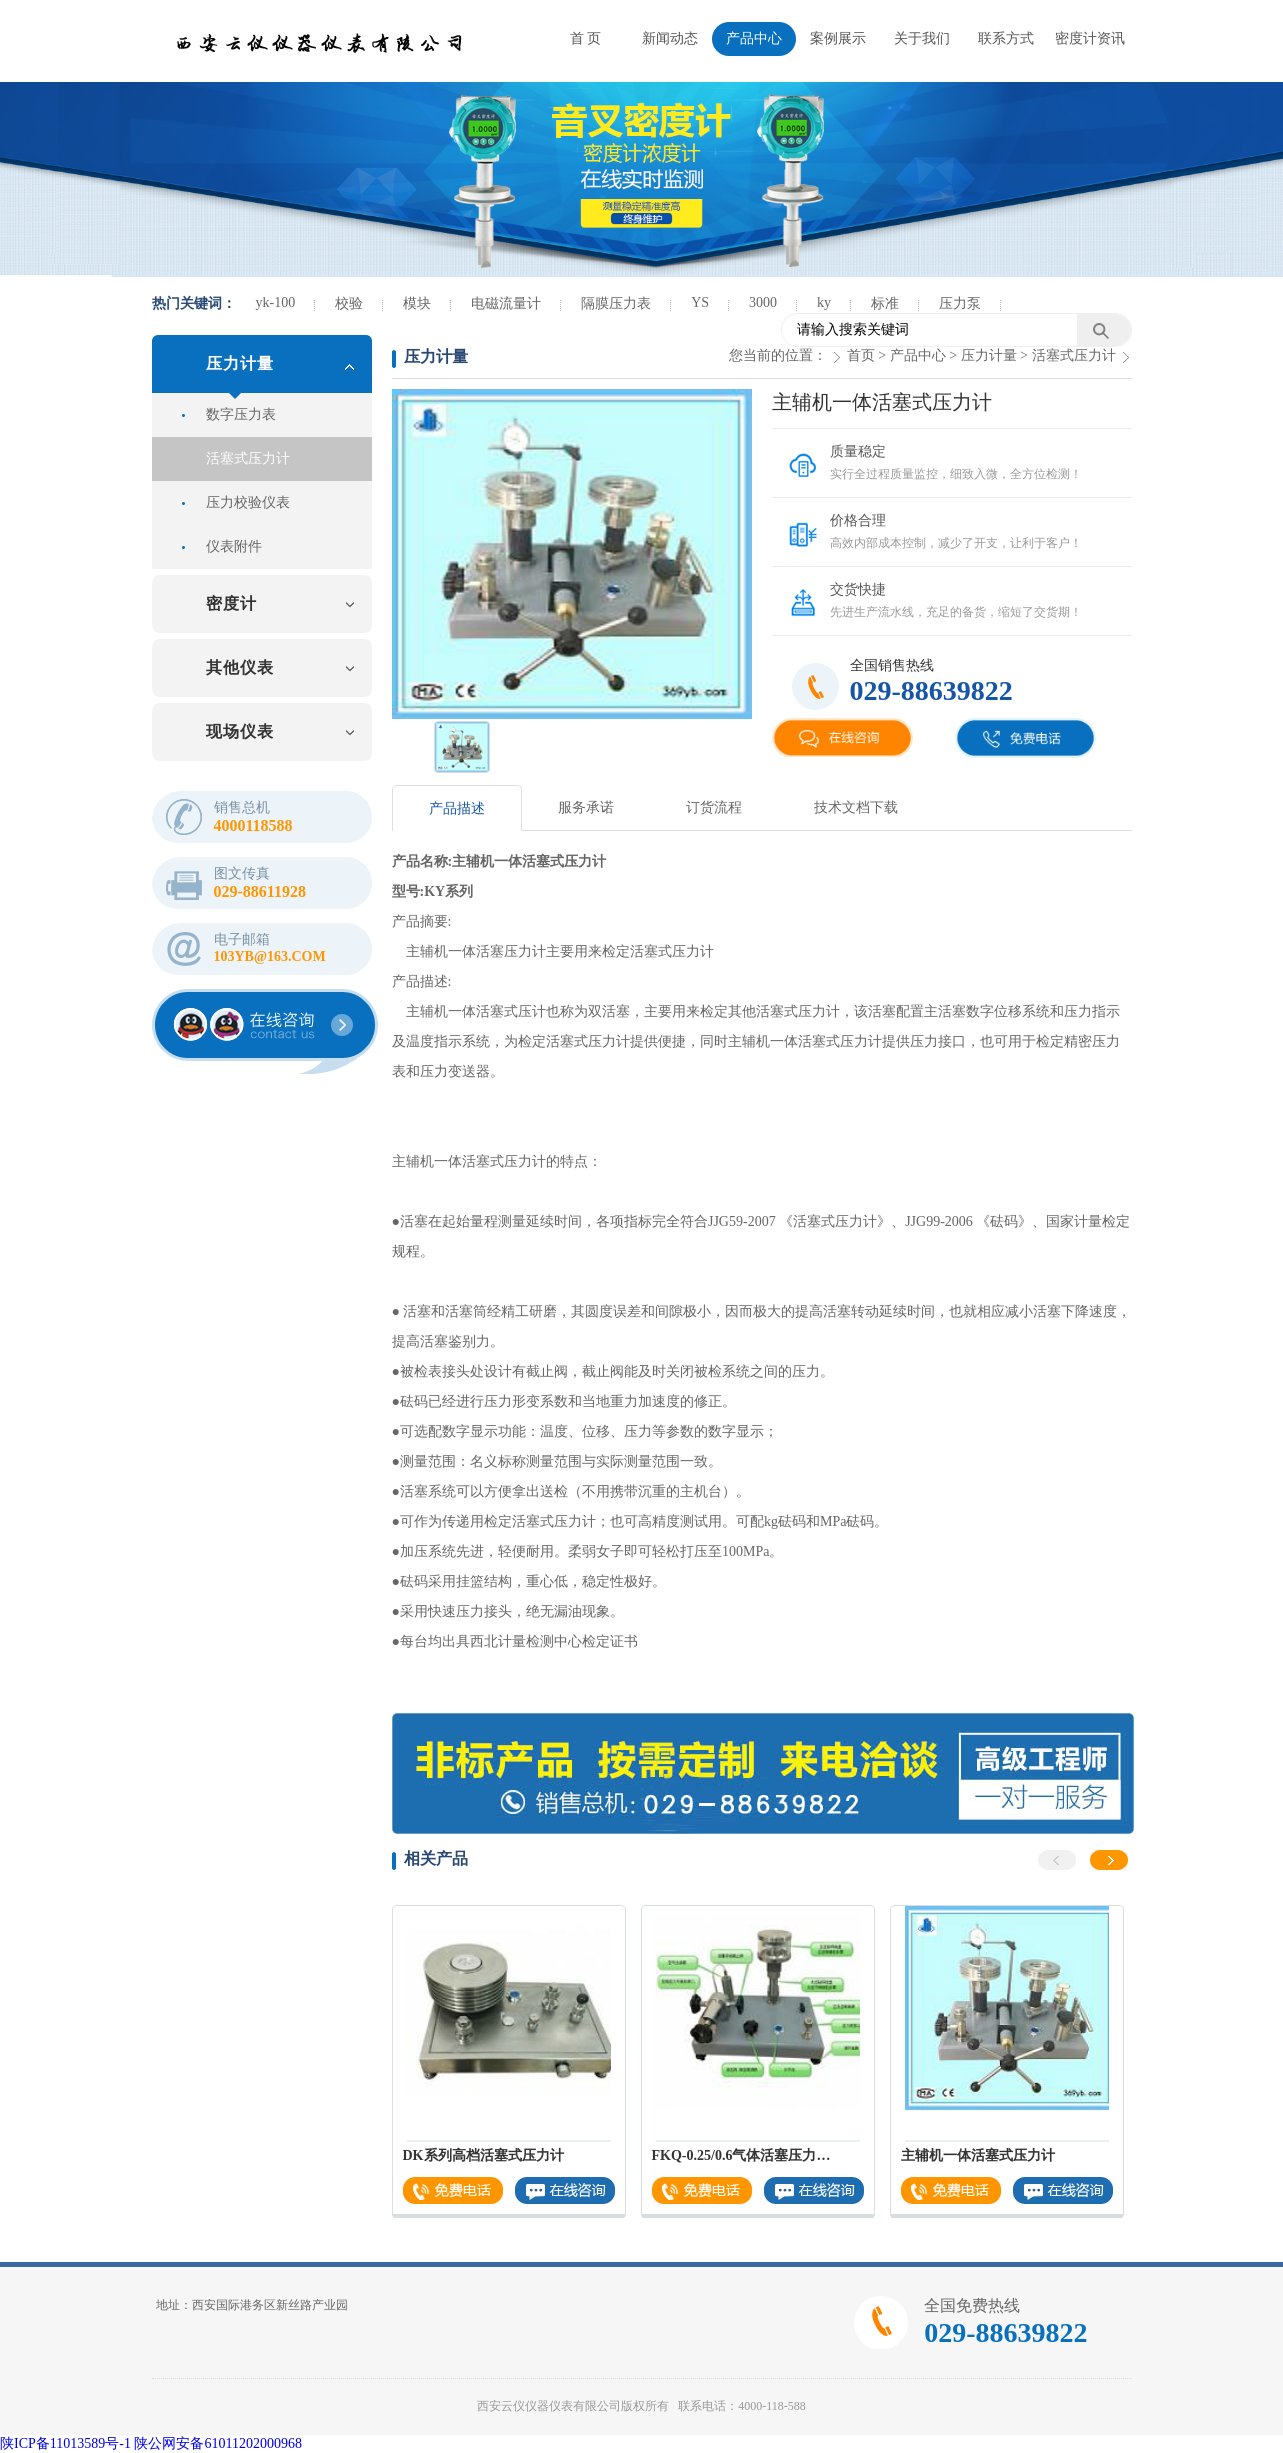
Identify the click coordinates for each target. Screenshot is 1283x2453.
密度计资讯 (1090, 38)
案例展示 (838, 38)
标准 (885, 303)
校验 (349, 303)
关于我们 (922, 38)
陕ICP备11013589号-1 (65, 2443)
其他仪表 (240, 667)
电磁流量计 (506, 303)
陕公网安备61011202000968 (217, 2443)
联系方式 (1006, 38)
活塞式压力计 (248, 458)
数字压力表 (241, 414)
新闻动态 (670, 38)
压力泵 (960, 303)
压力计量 (240, 363)
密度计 (231, 603)
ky (824, 302)
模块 (417, 303)
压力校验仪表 (248, 502)
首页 (861, 355)
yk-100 (276, 302)
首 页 (586, 38)
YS (700, 302)
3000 (763, 302)
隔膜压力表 (616, 303)
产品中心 (754, 38)
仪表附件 (234, 546)
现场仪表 (240, 731)
